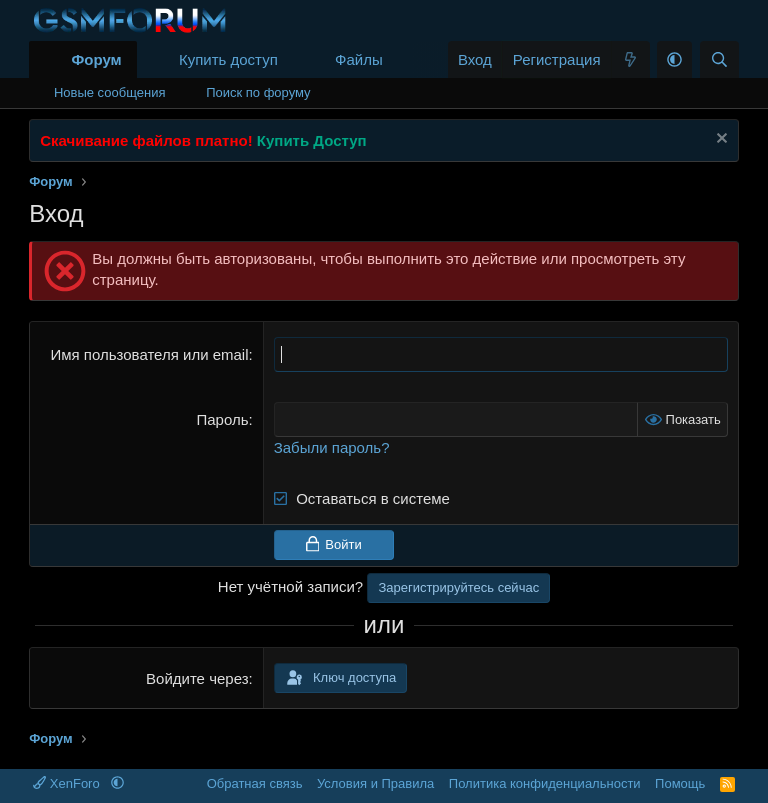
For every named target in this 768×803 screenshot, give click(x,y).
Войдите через (197, 678)
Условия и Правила (375, 783)
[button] (399, 59)
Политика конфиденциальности (545, 783)
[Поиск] (719, 59)
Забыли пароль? (332, 447)
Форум (96, 59)
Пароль (222, 419)
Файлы (359, 59)
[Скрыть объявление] (719, 140)
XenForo (68, 783)
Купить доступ (228, 59)
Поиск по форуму (258, 92)
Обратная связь (255, 783)
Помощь (680, 783)
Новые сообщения (110, 92)
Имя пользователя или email (149, 354)
